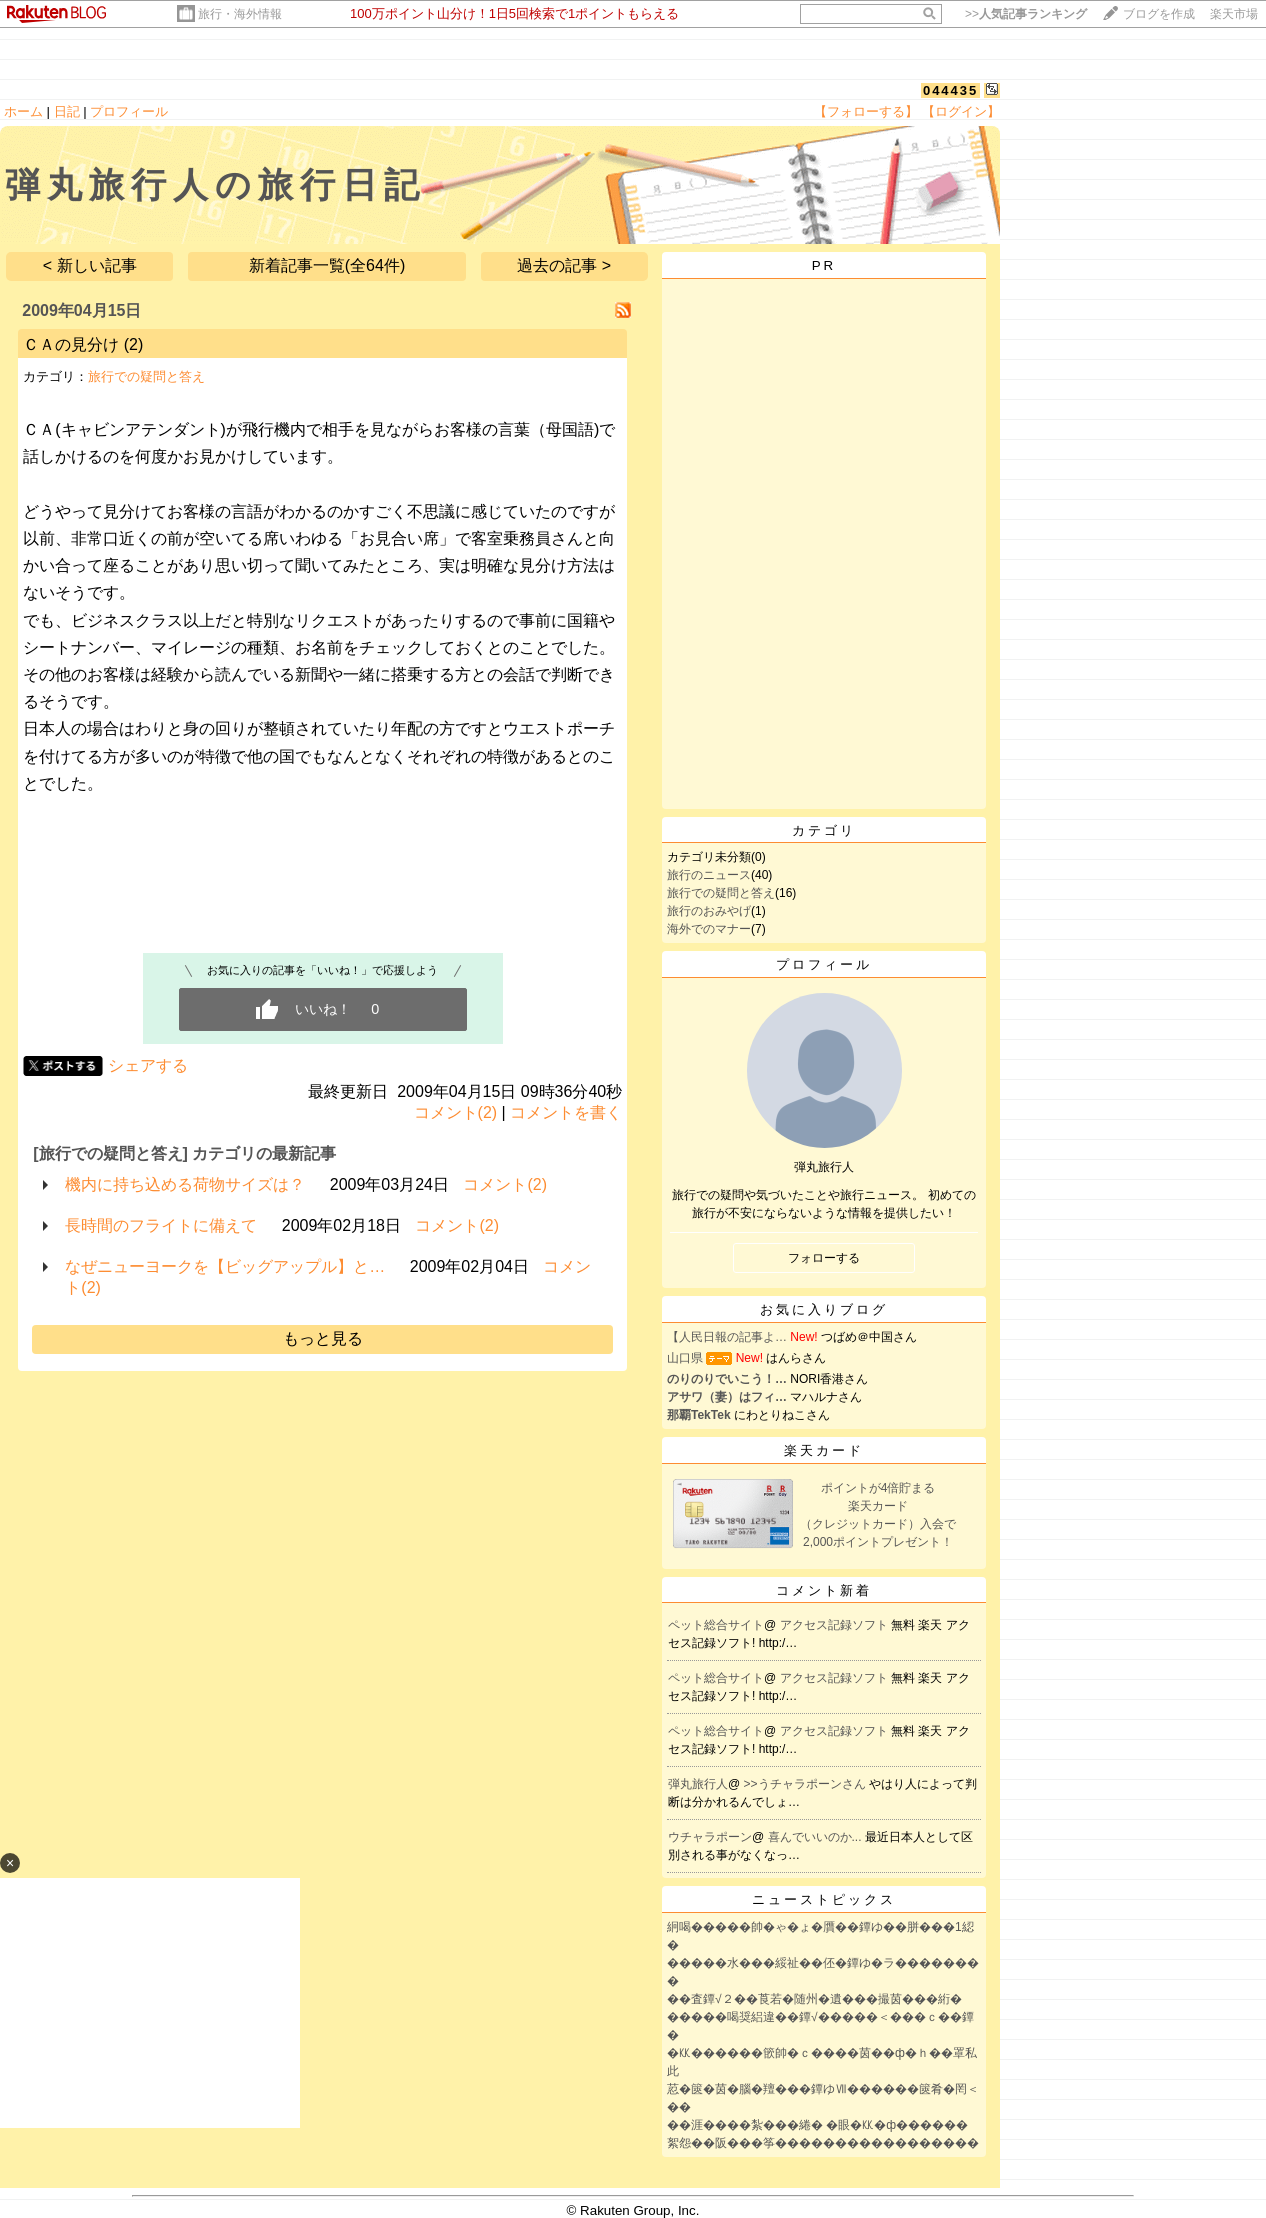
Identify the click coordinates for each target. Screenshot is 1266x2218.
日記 (67, 111)
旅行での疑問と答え (146, 376)
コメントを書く (566, 1112)
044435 (950, 90)
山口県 (685, 1358)
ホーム (23, 111)
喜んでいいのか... (816, 1837)
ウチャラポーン (710, 1837)
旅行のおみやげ (709, 911)
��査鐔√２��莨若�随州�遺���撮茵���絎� (814, 1999)
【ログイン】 (961, 111)
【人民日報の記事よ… (727, 1337)
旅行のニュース (709, 875)
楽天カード (824, 1450)
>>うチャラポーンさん (806, 1784)
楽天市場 (1234, 14)
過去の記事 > (564, 265)
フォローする (824, 1258)
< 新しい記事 (90, 265)
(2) (134, 344)
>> (1026, 14)
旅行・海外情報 (240, 14)
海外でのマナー (709, 929)
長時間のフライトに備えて (161, 1225)
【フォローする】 (866, 111)
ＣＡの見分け (71, 344)
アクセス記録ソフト (835, 1625)
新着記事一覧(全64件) (327, 265)
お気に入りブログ (824, 1309)
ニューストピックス (824, 1899)
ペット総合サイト (716, 1625)
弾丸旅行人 (698, 1784)
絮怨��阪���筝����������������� (823, 2143)
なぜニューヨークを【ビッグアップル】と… (225, 1266)
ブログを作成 (1159, 14)
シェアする (148, 1065)
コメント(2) (456, 1112)
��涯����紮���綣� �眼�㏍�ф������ (817, 2125)
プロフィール (129, 111)
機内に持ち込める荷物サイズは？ (185, 1184)
